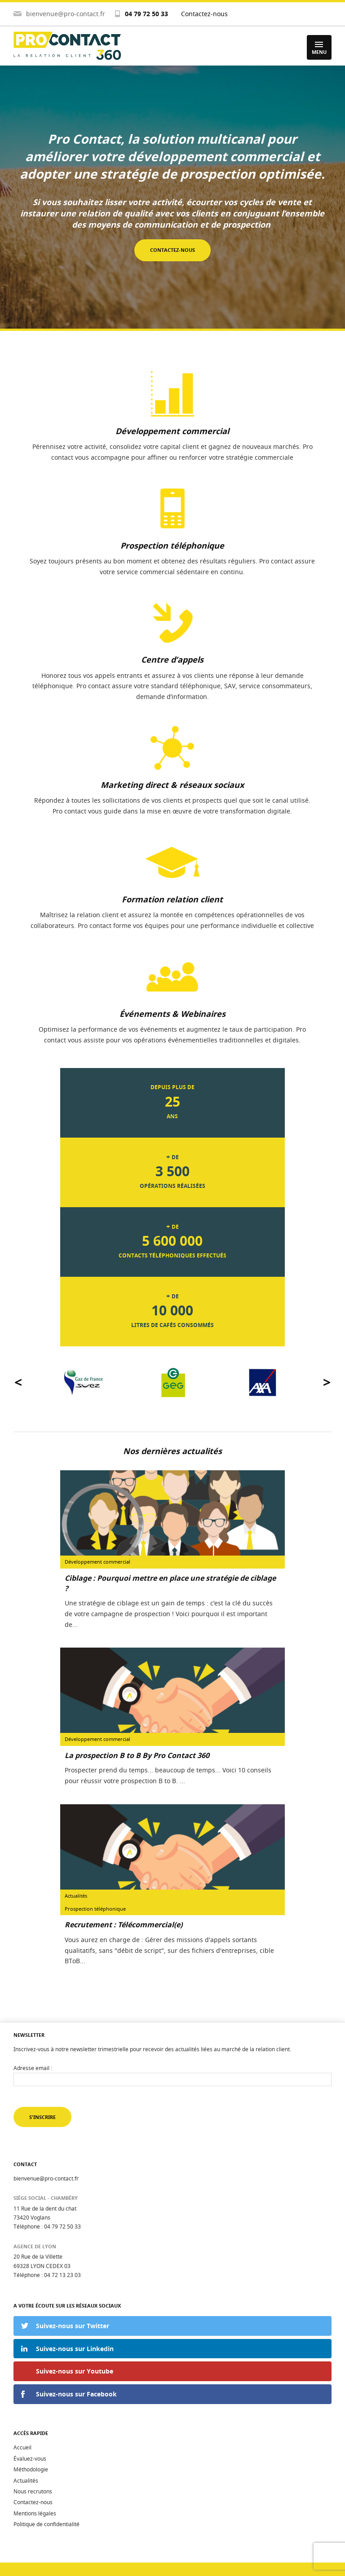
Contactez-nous (204, 13)
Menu (319, 48)
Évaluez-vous (29, 2458)
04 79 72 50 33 (146, 13)
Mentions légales (34, 2513)
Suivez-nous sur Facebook (76, 2394)
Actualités (25, 2480)
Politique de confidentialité (46, 2524)
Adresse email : (32, 2068)
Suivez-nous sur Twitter (72, 2325)
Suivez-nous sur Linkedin (75, 2348)
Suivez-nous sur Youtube (74, 2371)
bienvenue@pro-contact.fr (65, 13)
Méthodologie (30, 2469)
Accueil (22, 2447)
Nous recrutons (32, 2491)
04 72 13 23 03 (62, 2275)
